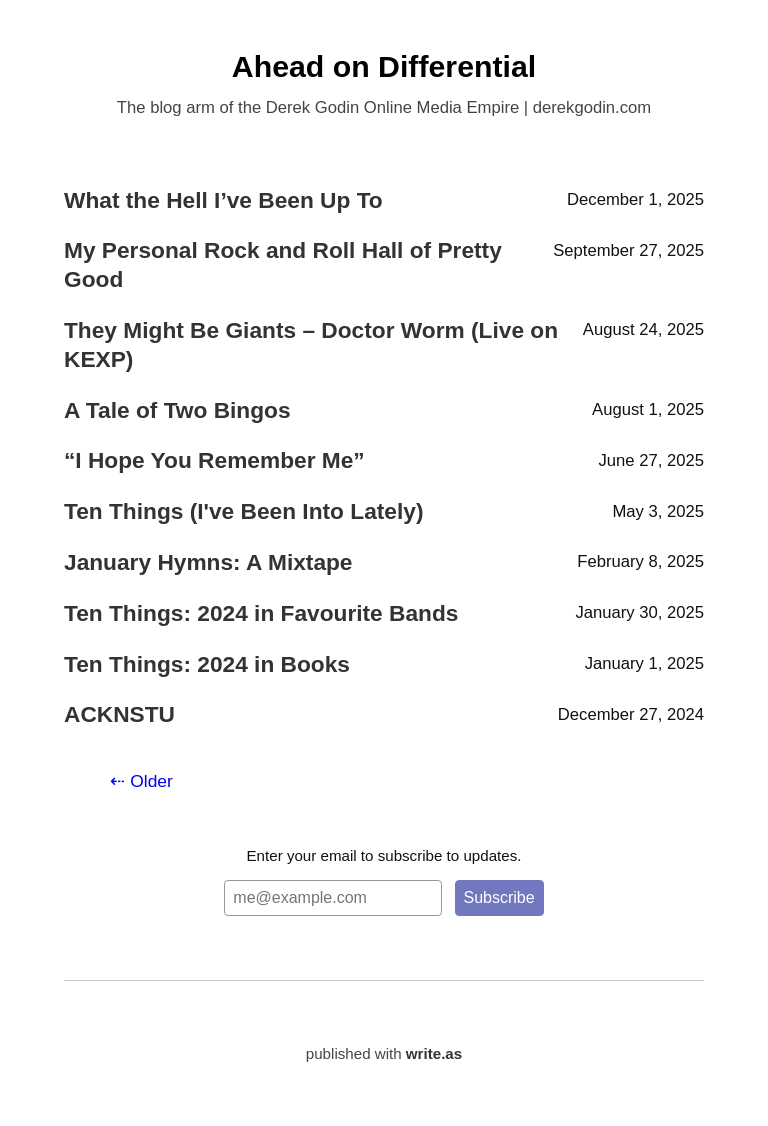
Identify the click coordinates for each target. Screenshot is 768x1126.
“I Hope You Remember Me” (214, 460)
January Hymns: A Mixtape (208, 562)
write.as (434, 1053)
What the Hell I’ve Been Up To (223, 200)
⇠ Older (141, 781)
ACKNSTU (119, 714)
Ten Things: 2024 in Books (207, 664)
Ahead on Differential (384, 66)
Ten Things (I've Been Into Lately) (243, 511)
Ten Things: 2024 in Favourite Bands (261, 613)
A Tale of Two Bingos (177, 410)
